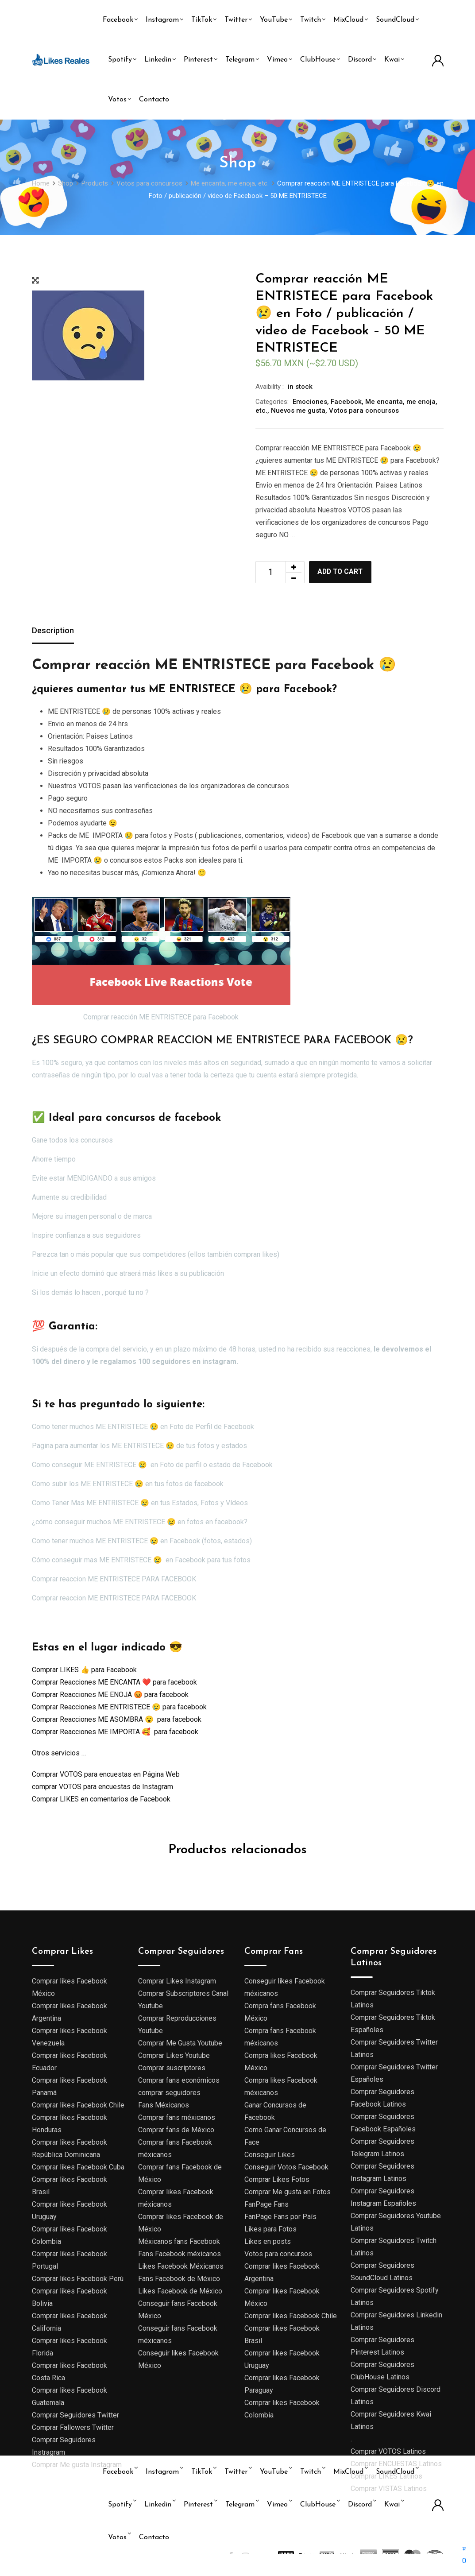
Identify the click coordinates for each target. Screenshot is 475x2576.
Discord (360, 59)
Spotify (120, 59)
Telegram (240, 59)
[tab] (54, 632)
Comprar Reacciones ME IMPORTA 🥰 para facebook (115, 1732)
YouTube (274, 19)
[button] (464, 2554)
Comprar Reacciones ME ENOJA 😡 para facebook (110, 1695)
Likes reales (87, 2561)
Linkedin (157, 59)
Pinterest (198, 59)
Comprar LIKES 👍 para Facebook (84, 1670)
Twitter (235, 19)
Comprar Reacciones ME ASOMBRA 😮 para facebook (116, 1720)
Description (54, 631)
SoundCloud (395, 19)
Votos (117, 99)
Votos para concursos (364, 410)
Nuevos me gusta (298, 410)
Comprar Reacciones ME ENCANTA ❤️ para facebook (114, 1683)
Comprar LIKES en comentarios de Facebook (101, 1800)
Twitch (310, 19)
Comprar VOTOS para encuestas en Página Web (106, 1775)
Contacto (154, 99)
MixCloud (348, 19)
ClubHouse (318, 59)
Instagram (162, 19)
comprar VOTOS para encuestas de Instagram (102, 1787)
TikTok (201, 19)
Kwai (392, 59)
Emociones (310, 402)
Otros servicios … (59, 1754)
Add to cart (343, 572)
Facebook (118, 19)
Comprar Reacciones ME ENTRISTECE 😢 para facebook (119, 1708)
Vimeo (277, 59)
